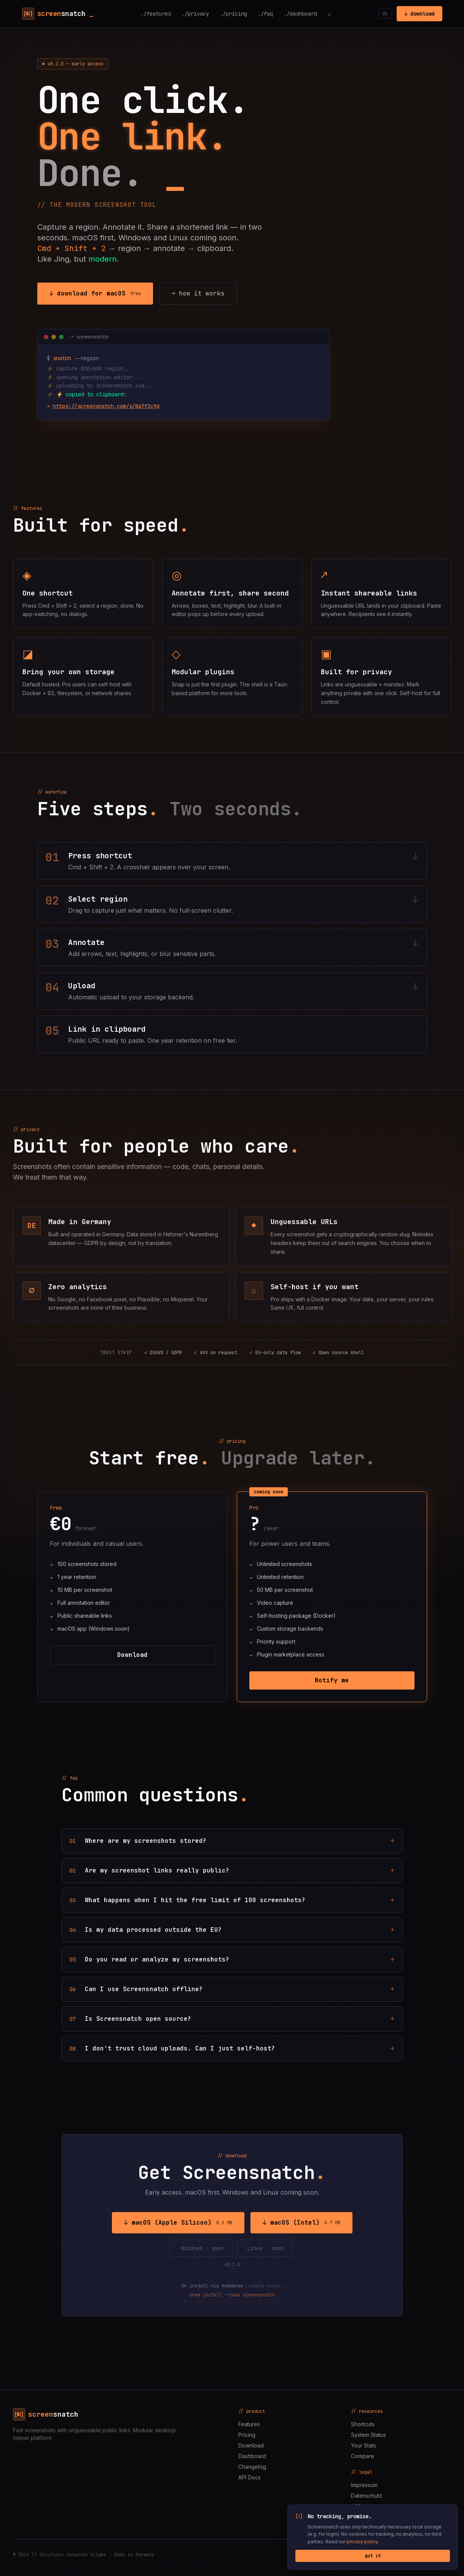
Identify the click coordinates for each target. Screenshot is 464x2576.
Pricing (246, 2434)
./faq (265, 13)
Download (132, 1655)
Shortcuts (363, 2424)
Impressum (364, 2485)
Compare (362, 2456)
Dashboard (252, 2456)
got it (373, 2556)
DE (385, 14)
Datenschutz (366, 2495)
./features (155, 13)
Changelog (252, 2466)
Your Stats (363, 2445)
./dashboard (300, 13)
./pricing (233, 13)
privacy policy (363, 2541)
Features (249, 2424)
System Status (368, 2434)
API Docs (249, 2477)
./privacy (195, 13)
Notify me (332, 1680)
